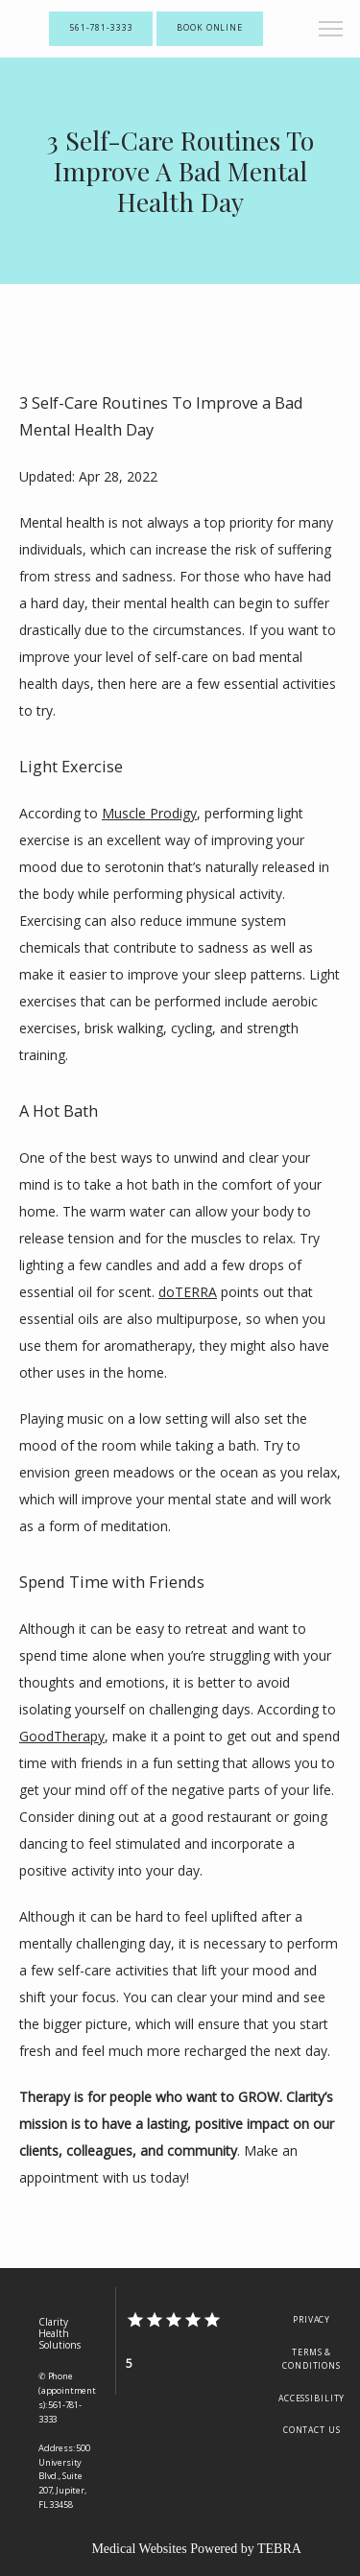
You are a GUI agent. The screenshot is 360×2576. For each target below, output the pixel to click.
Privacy (311, 2320)
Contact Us (312, 2430)
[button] (331, 31)
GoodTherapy (62, 1736)
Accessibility (311, 2398)
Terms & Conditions (311, 2359)
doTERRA (187, 1292)
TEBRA (279, 2548)
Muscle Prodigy (149, 813)
